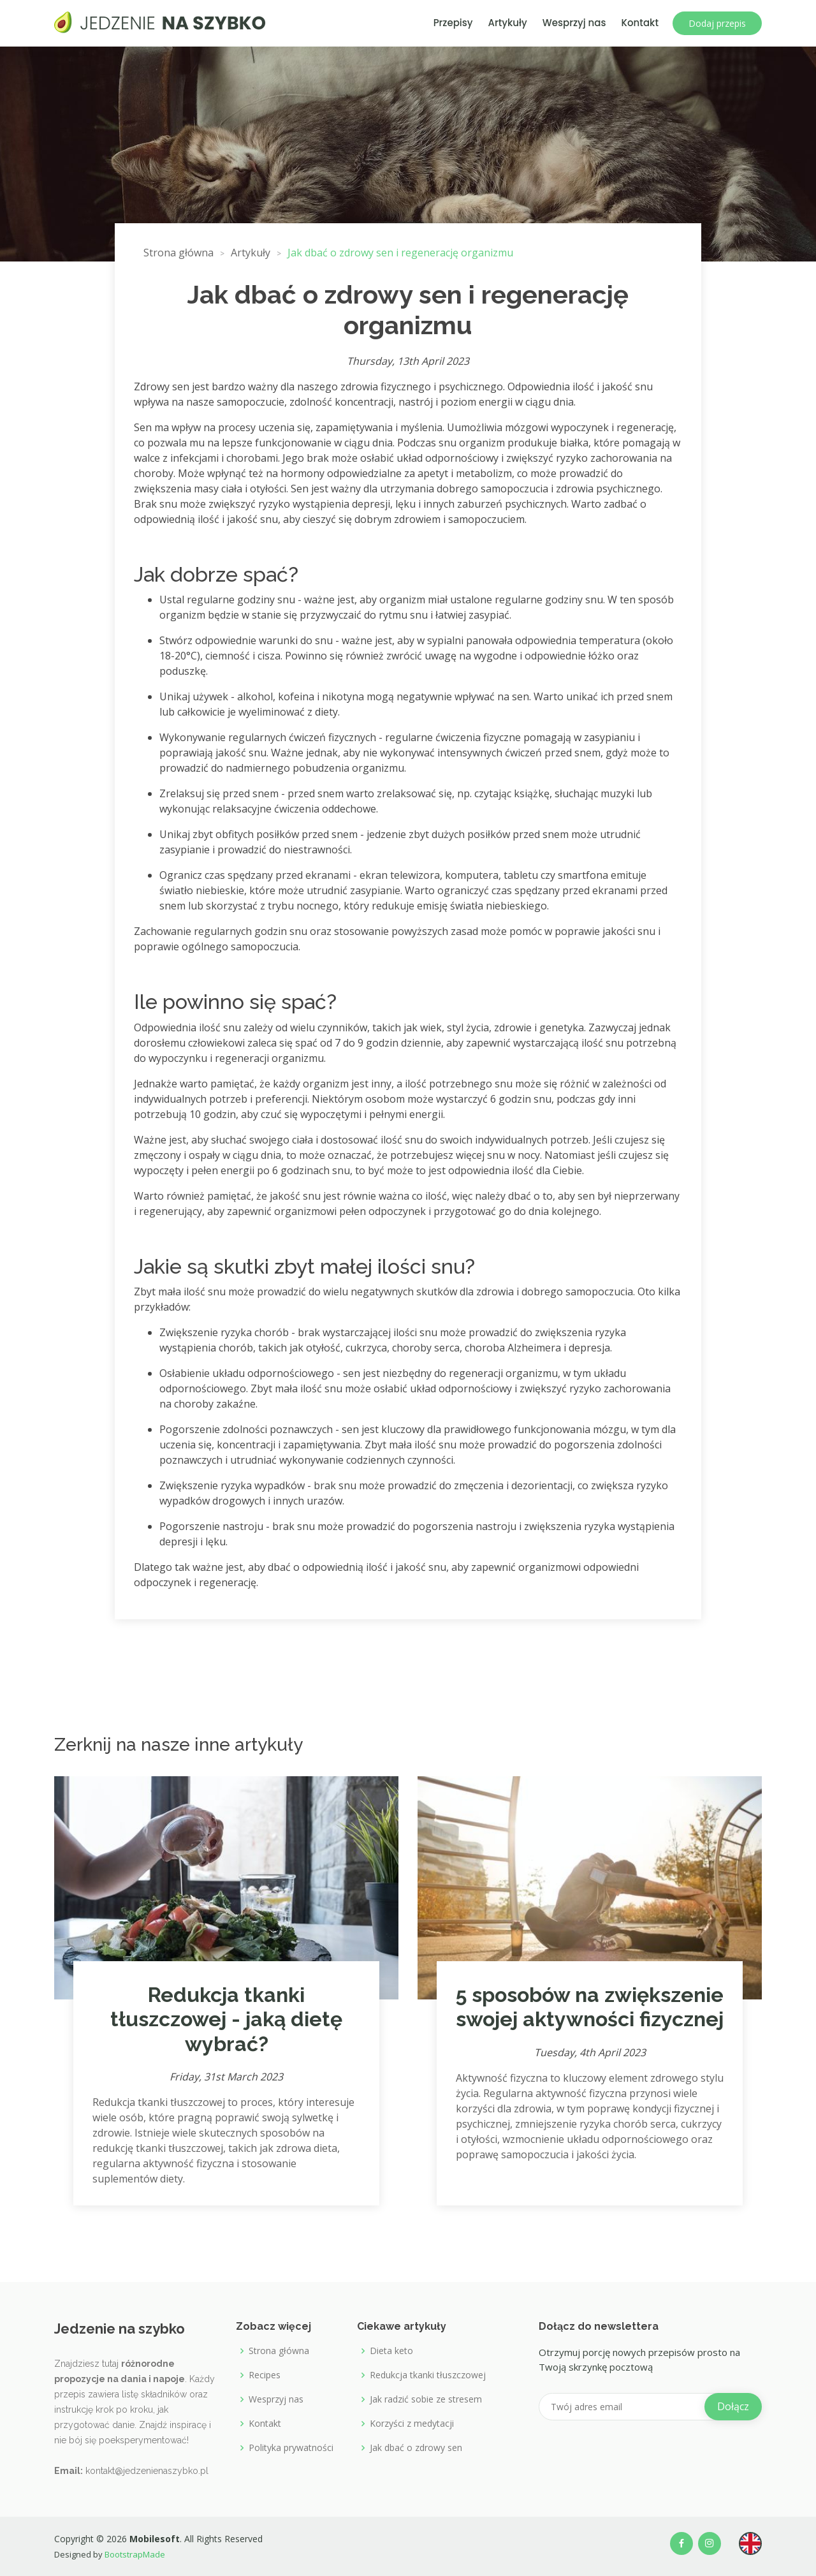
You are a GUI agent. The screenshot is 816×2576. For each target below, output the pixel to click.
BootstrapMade (134, 2554)
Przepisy (453, 22)
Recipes (264, 2375)
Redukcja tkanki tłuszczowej (428, 2375)
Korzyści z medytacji (412, 2423)
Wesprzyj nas (574, 22)
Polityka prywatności (291, 2447)
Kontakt (640, 22)
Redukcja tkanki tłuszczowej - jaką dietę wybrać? (226, 2019)
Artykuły (507, 22)
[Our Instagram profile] (709, 2543)
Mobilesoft (154, 2539)
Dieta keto (391, 2350)
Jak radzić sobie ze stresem (426, 2399)
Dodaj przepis (717, 23)
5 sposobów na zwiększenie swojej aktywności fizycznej (590, 2007)
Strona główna (279, 2350)
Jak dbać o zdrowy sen (416, 2447)
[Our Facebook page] (681, 2543)
